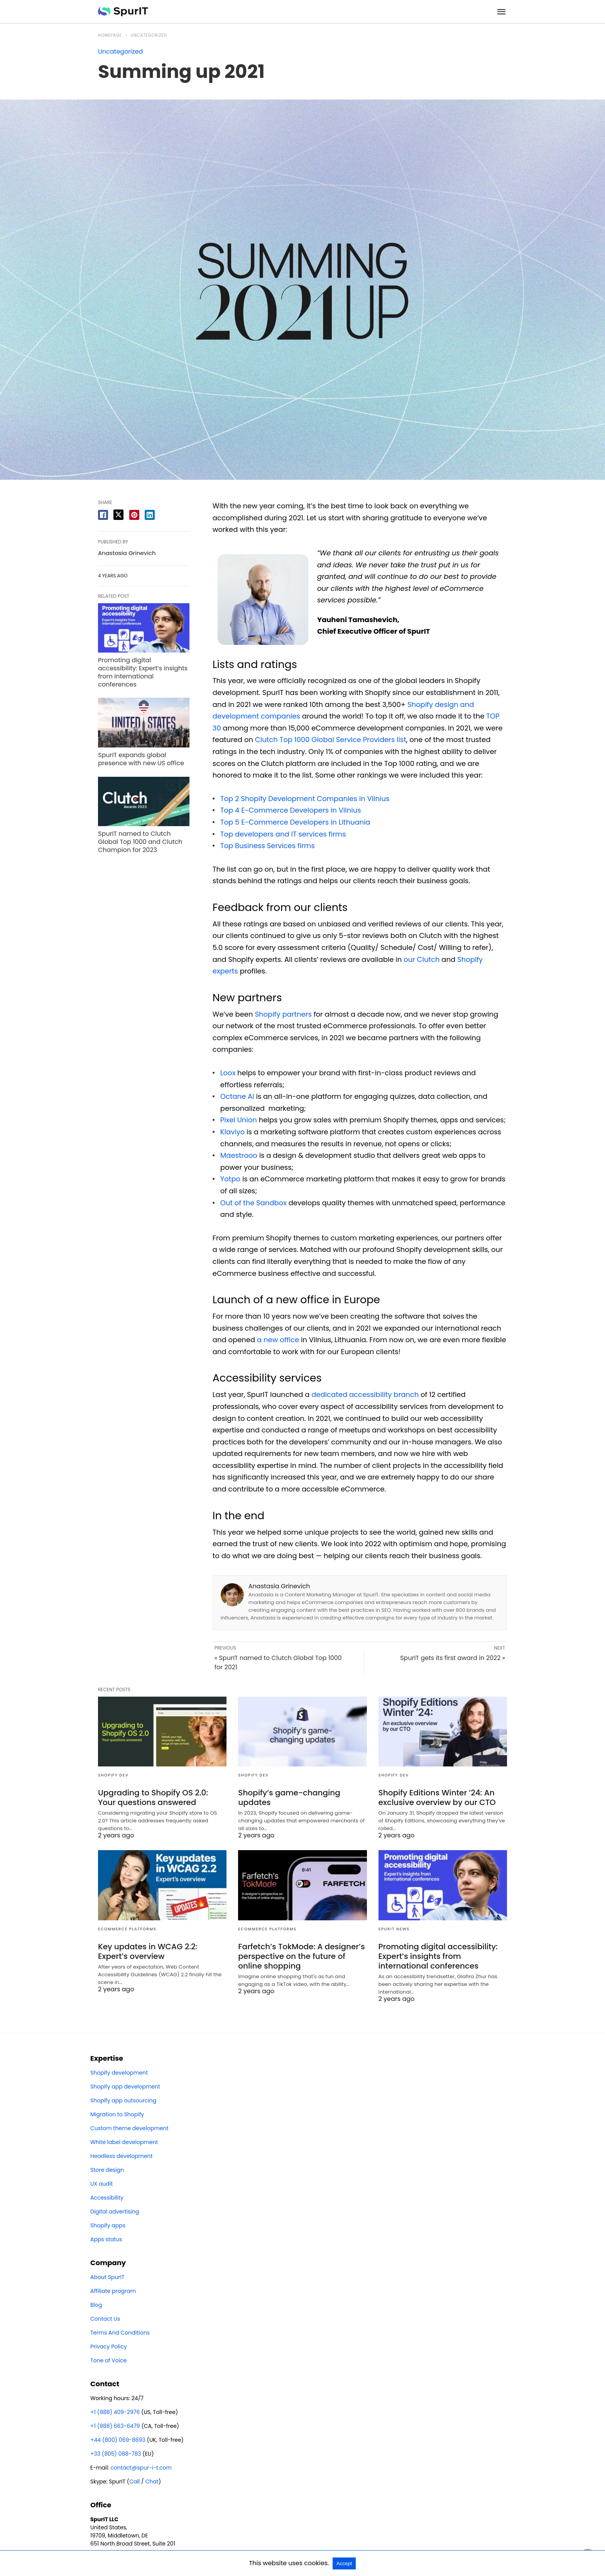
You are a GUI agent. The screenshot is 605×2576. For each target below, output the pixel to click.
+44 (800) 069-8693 (117, 2440)
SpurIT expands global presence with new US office (141, 759)
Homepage (110, 35)
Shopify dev (113, 1775)
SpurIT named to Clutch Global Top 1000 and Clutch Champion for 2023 (140, 841)
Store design (107, 2170)
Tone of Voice (108, 2360)
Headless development (121, 2156)
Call (134, 2481)
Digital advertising (114, 2211)
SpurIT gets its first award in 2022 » (452, 1657)
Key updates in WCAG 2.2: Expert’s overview (147, 1951)
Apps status (106, 2239)
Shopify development (119, 2073)
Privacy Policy (108, 2346)
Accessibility (106, 2197)
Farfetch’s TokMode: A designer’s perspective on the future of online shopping (301, 1956)
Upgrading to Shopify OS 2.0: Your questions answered (153, 1797)
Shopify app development (125, 2086)
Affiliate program (113, 2291)
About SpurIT (107, 2277)
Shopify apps (107, 2225)
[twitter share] (118, 514)
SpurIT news (394, 1929)
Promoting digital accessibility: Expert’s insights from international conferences (143, 672)
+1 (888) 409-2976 (115, 2412)
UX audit (101, 2184)
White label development (124, 2142)
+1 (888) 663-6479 (115, 2426)
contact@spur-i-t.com (140, 2467)
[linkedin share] (150, 515)
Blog (96, 2305)
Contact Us (105, 2319)
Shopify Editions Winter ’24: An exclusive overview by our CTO (437, 1797)
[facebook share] (103, 515)
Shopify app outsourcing (123, 2100)
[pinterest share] (134, 515)
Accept (344, 2563)
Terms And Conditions (120, 2332)
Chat (151, 2481)
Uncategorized (149, 35)
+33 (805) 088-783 (115, 2454)
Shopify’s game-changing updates (289, 1797)
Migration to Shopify (117, 2114)
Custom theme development (129, 2128)
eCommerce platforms (127, 1929)
